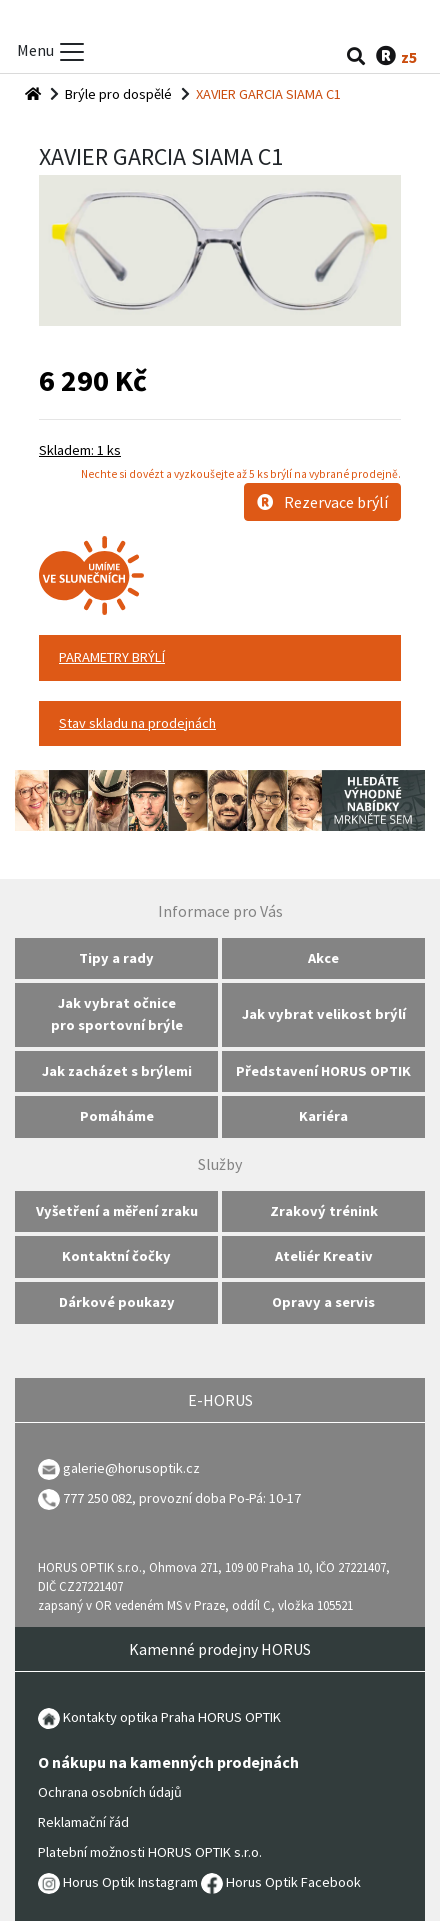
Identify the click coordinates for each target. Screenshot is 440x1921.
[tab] (220, 658)
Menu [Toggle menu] (52, 52)
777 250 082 (85, 1498)
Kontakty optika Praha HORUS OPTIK (159, 1717)
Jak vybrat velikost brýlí (324, 1014)
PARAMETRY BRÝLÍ (112, 657)
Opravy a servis (323, 1302)
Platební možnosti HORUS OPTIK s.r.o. (150, 1852)
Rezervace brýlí (322, 502)
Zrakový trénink (324, 1211)
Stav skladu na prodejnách (137, 723)
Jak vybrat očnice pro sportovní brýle (117, 1014)
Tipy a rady (116, 958)
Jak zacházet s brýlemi (117, 1071)
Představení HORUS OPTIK (323, 1071)
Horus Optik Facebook (281, 1882)
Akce (323, 958)
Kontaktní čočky (116, 1256)
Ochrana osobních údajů (110, 1792)
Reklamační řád (83, 1822)
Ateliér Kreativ (324, 1256)
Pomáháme (117, 1116)
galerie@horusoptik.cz (131, 1468)
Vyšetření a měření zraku (117, 1211)
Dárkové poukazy (117, 1302)
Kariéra (323, 1116)
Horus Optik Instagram (118, 1882)
